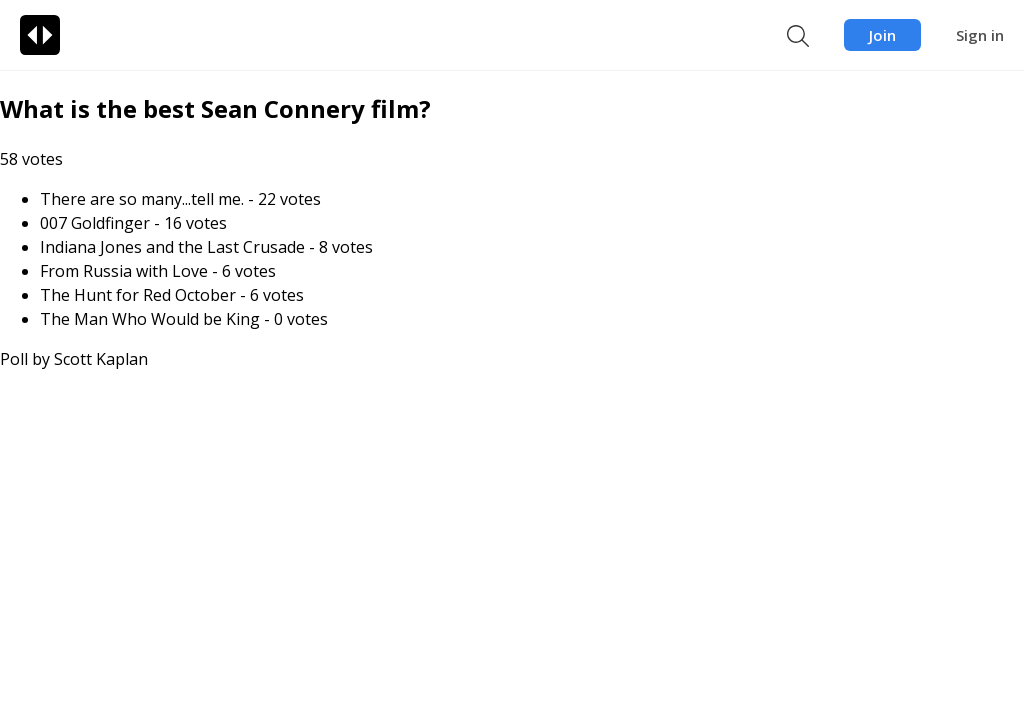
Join (882, 35)
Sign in (980, 35)
